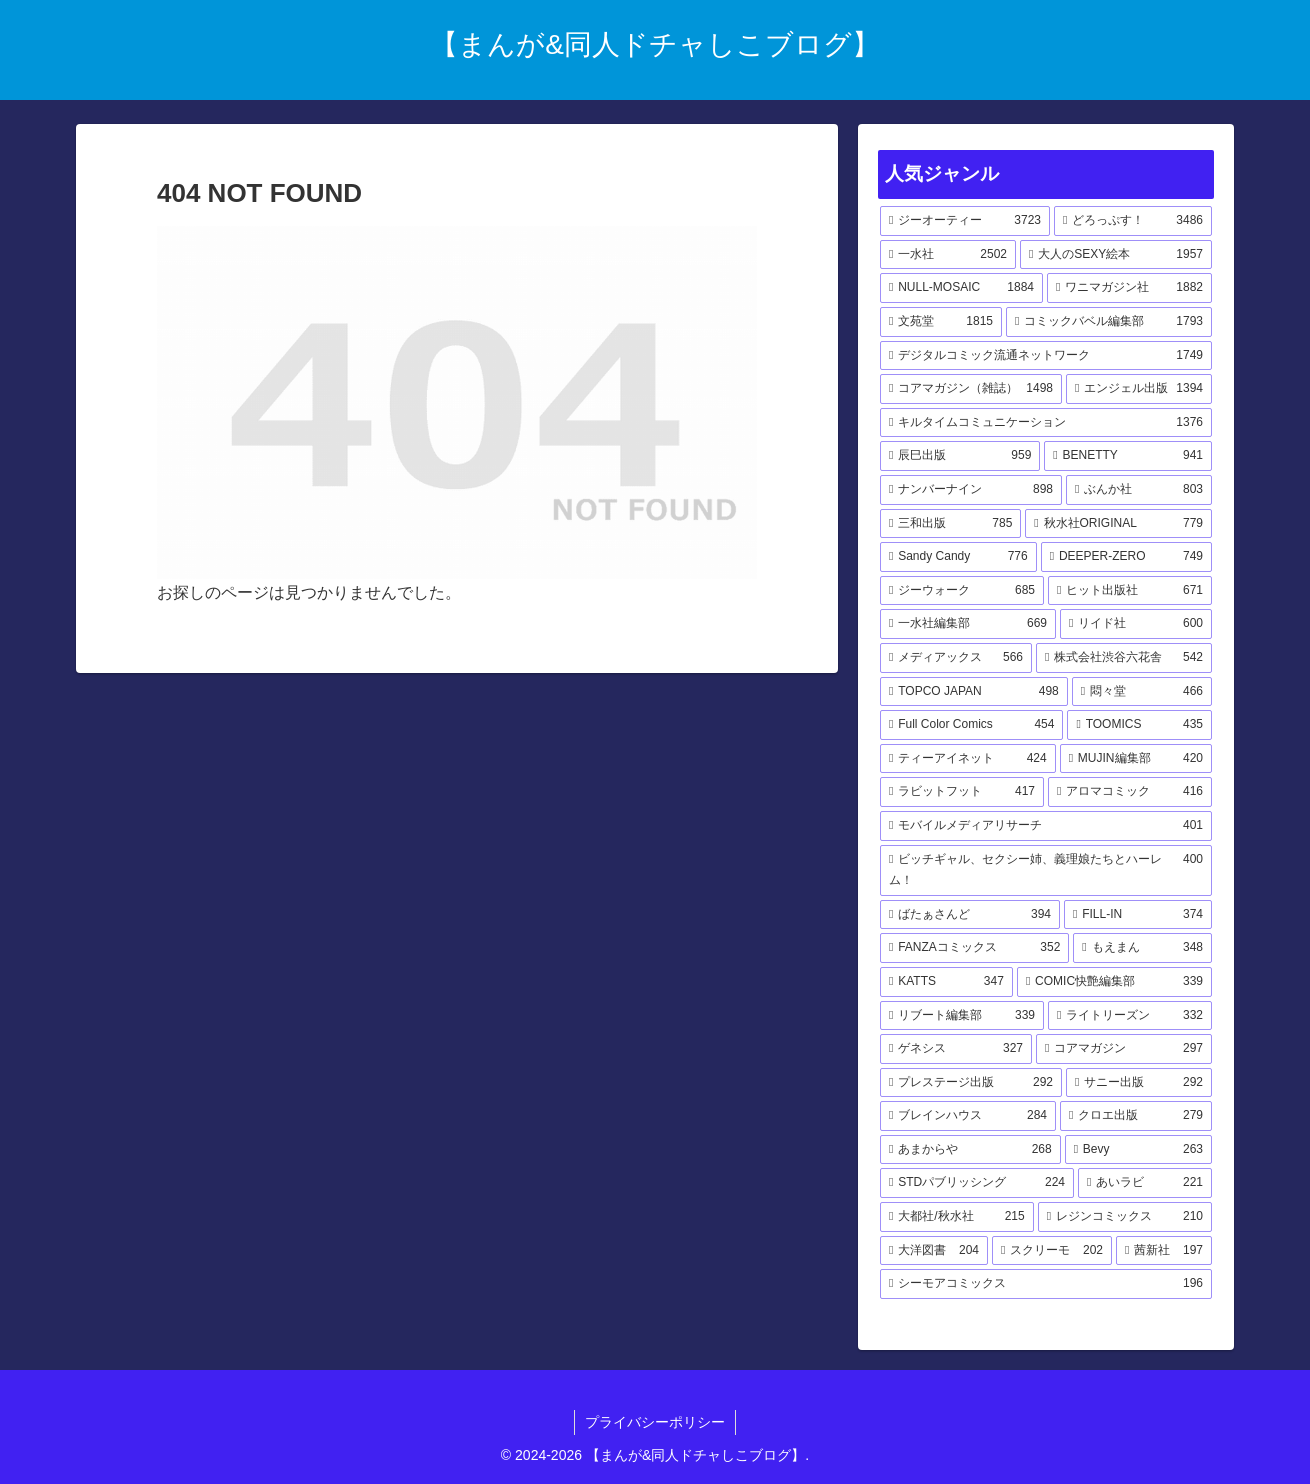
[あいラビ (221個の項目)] (1145, 1183)
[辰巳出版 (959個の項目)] (960, 456)
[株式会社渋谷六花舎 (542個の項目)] (1124, 658)
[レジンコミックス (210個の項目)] (1125, 1217)
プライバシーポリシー (655, 1422)
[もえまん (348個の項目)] (1142, 948)
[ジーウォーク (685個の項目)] (962, 591)
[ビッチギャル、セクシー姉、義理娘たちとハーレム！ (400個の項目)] (1046, 870)
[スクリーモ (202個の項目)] (1052, 1251)
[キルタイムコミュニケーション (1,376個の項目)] (1046, 423)
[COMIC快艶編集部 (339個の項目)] (1114, 982)
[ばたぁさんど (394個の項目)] (970, 915)
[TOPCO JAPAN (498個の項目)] (974, 692)
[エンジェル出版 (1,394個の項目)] (1139, 389)
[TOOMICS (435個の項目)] (1139, 725)
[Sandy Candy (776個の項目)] (958, 557)
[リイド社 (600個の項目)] (1136, 624)
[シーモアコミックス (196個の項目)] (1046, 1284)
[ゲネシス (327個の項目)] (956, 1049)
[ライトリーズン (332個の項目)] (1130, 1016)
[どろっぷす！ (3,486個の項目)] (1133, 221)
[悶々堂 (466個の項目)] (1142, 692)
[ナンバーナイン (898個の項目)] (971, 490)
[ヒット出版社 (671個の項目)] (1130, 591)
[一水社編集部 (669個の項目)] (968, 624)
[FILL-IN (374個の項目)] (1138, 915)
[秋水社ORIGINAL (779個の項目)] (1118, 524)
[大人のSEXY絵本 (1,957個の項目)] (1116, 255)
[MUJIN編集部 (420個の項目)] (1136, 759)
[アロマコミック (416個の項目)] (1130, 792)
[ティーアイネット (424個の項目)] (968, 759)
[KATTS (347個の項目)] (946, 982)
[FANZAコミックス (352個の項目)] (974, 948)
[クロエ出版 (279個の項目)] (1136, 1116)
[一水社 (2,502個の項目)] (948, 255)
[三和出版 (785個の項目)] (950, 524)
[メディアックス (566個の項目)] (956, 658)
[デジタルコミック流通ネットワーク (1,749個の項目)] (1046, 356)
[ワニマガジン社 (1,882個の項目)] (1129, 288)
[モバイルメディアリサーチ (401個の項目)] (1046, 826)
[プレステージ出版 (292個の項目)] (971, 1083)
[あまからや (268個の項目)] (970, 1150)
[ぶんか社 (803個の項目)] (1139, 490)
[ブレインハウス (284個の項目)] (968, 1116)
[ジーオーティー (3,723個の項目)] (965, 221)
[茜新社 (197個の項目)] (1164, 1251)
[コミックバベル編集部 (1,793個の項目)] (1109, 322)
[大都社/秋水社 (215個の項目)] (957, 1217)
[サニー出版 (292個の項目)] (1139, 1083)
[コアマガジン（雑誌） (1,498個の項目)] (971, 389)
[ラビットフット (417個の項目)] (962, 792)
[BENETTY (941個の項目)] (1128, 456)
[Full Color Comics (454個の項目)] (971, 725)
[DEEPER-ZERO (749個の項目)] (1126, 557)
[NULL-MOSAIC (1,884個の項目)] (961, 288)
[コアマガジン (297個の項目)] (1124, 1049)
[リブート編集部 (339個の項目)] (962, 1016)
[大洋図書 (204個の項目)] (934, 1251)
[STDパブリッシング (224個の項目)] (977, 1183)
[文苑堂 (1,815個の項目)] (941, 322)
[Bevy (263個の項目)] (1138, 1150)
